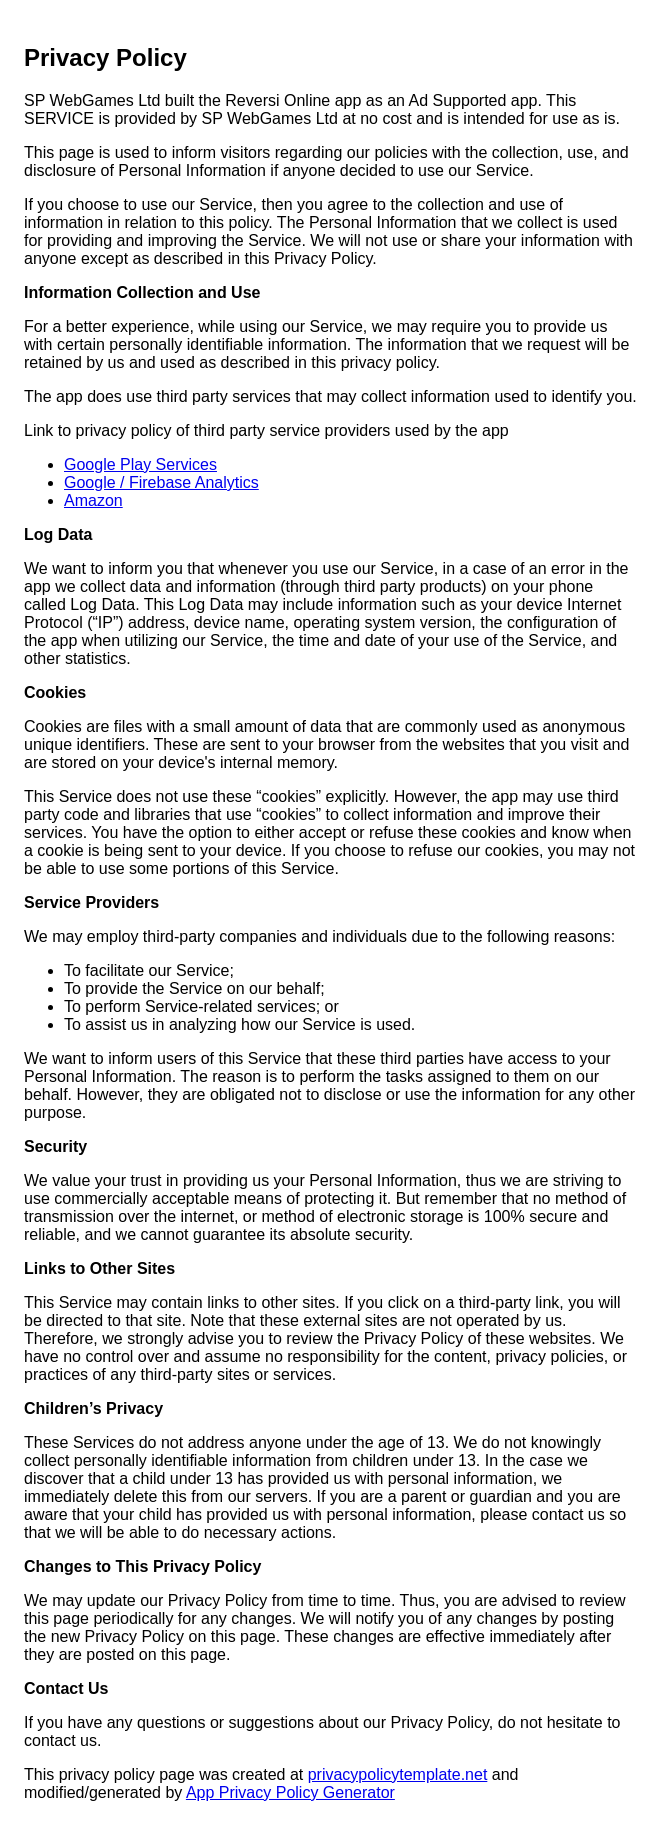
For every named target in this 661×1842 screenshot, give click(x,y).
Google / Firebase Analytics (161, 482)
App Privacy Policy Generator (290, 1792)
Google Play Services (140, 464)
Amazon (93, 500)
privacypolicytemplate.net (398, 1774)
